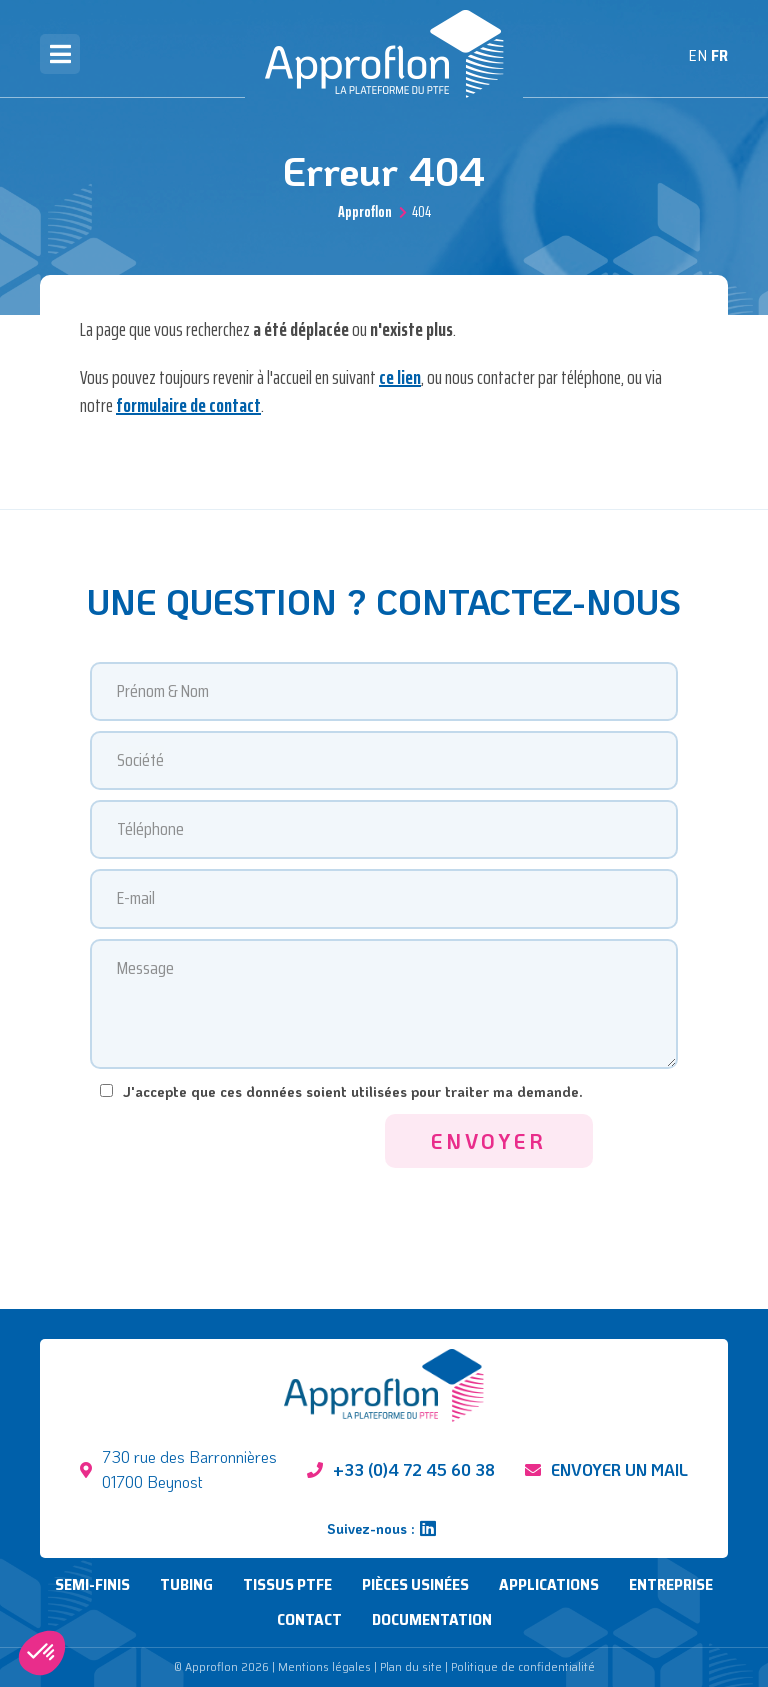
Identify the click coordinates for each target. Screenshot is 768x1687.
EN (697, 55)
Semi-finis (92, 1584)
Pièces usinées (415, 1584)
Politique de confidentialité (523, 1666)
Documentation (432, 1619)
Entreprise (671, 1584)
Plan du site (411, 1666)
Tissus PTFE (287, 1584)
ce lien (400, 377)
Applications (549, 1584)
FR (719, 55)
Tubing (186, 1584)
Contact (309, 1619)
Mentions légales (324, 1666)
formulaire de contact (188, 405)
